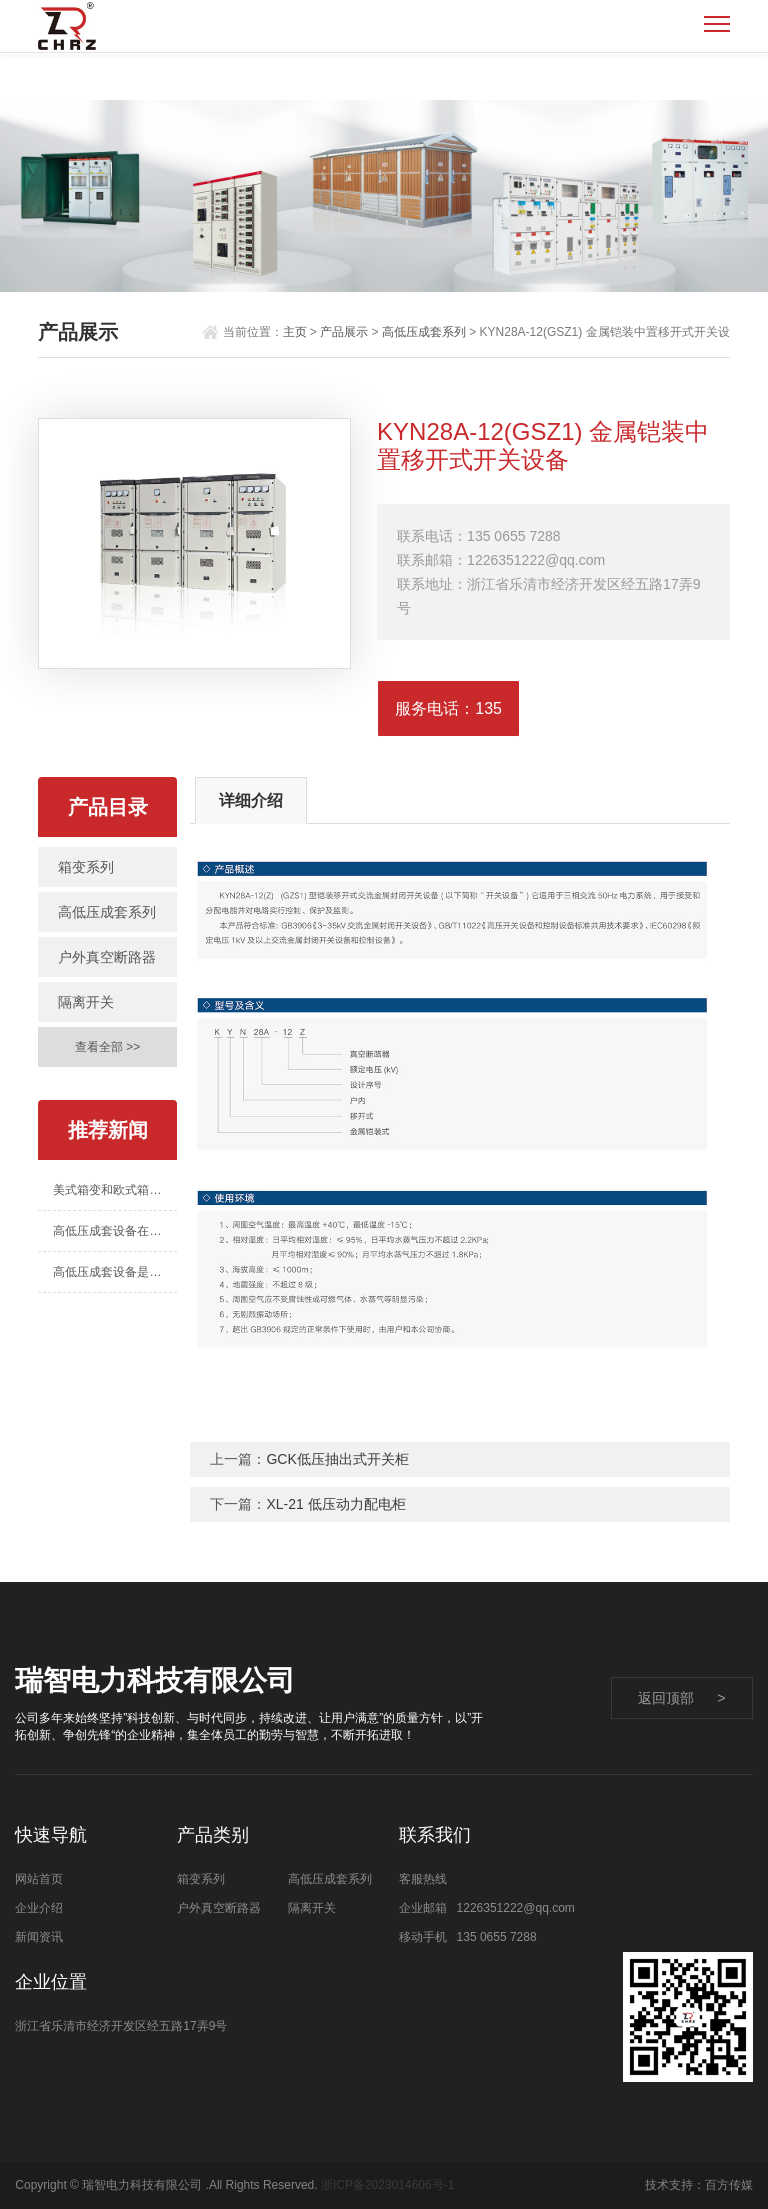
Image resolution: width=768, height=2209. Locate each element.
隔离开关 (86, 1002)
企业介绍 (39, 1908)
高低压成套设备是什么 (113, 1272)
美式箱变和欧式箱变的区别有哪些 (114, 1190)
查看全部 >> (107, 1047)
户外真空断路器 (107, 957)
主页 (295, 332)
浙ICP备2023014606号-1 (387, 2185)
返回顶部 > (682, 1698)
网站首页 (39, 1879)
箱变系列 (86, 867)
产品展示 (344, 332)
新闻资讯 (39, 1937)
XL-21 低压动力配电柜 (335, 1504)
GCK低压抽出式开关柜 (337, 1459)
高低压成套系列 (424, 332)
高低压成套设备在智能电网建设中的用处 (114, 1231)
